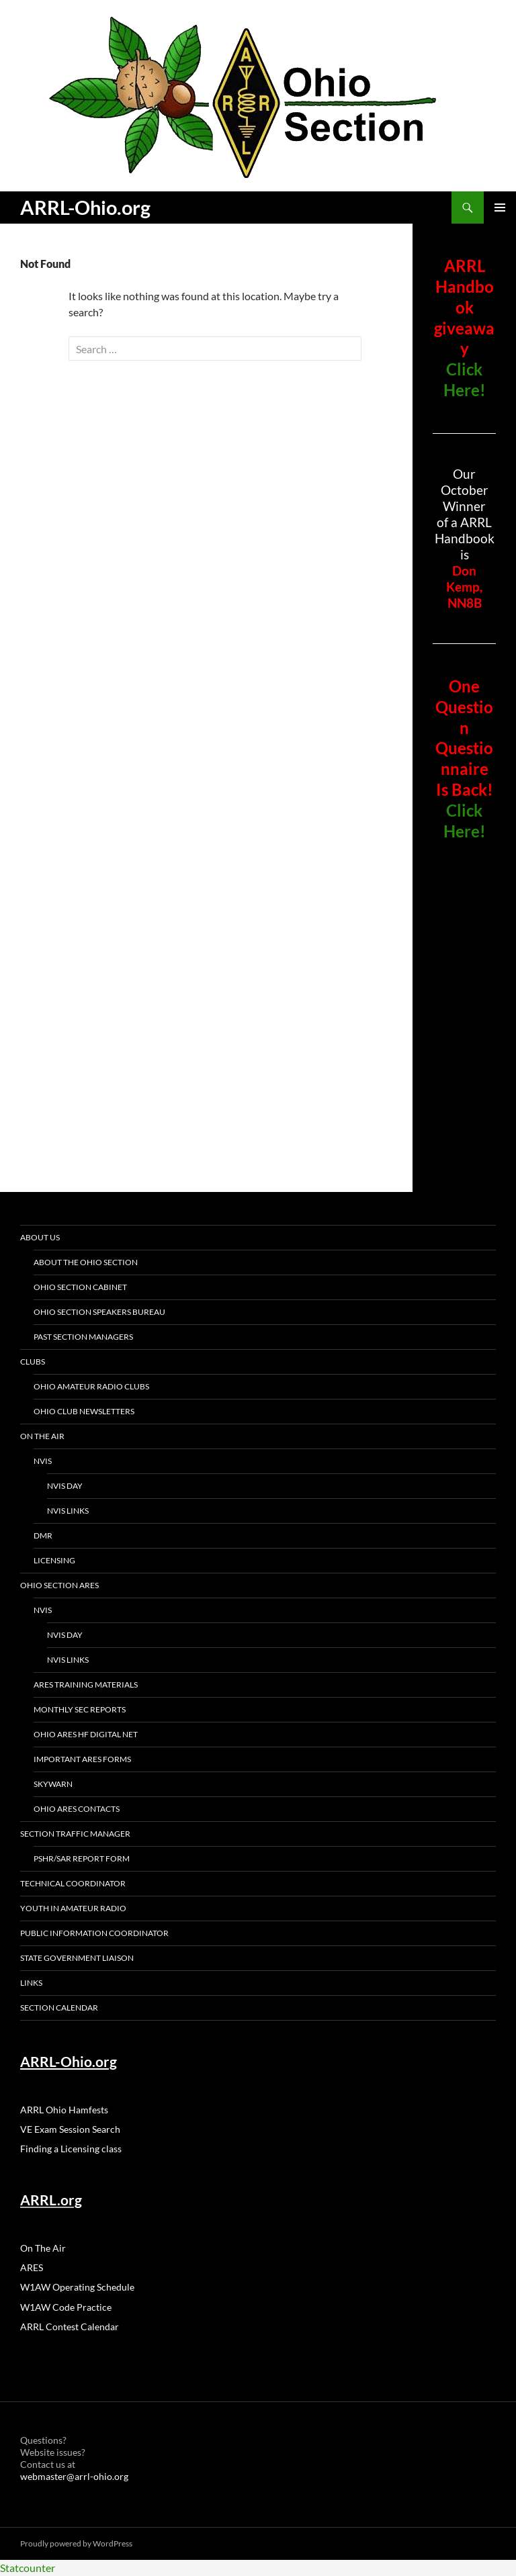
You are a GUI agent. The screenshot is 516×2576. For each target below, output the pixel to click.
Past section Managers (83, 1337)
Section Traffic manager (75, 1834)
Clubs (32, 1361)
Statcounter (27, 2567)
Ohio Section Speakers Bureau (99, 1312)
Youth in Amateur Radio (73, 1908)
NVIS (43, 1461)
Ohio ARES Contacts (77, 1809)
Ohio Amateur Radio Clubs (91, 1386)
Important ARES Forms (82, 1759)
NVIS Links (68, 1511)
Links (31, 1983)
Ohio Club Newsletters (84, 1411)
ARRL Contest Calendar (69, 2326)
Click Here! (464, 379)
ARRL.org (51, 2200)
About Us (40, 1237)
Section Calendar (59, 2008)
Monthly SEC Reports (80, 1709)
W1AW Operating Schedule (77, 2287)
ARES (31, 2267)
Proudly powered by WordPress (76, 2543)
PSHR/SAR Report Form (82, 1858)
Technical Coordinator (73, 1883)
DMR (43, 1535)
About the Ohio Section (86, 1262)
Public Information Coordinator (94, 1933)
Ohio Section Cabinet (80, 1287)
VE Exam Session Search (70, 2129)
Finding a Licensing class (71, 2148)
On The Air (42, 1436)
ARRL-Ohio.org (85, 207)
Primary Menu (500, 207)
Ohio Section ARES (59, 1585)
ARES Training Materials (86, 1685)
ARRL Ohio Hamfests (64, 2109)
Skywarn (53, 1784)
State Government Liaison (77, 1958)
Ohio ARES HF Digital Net (86, 1734)
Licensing (54, 1560)
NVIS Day (65, 1486)
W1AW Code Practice (66, 2307)
